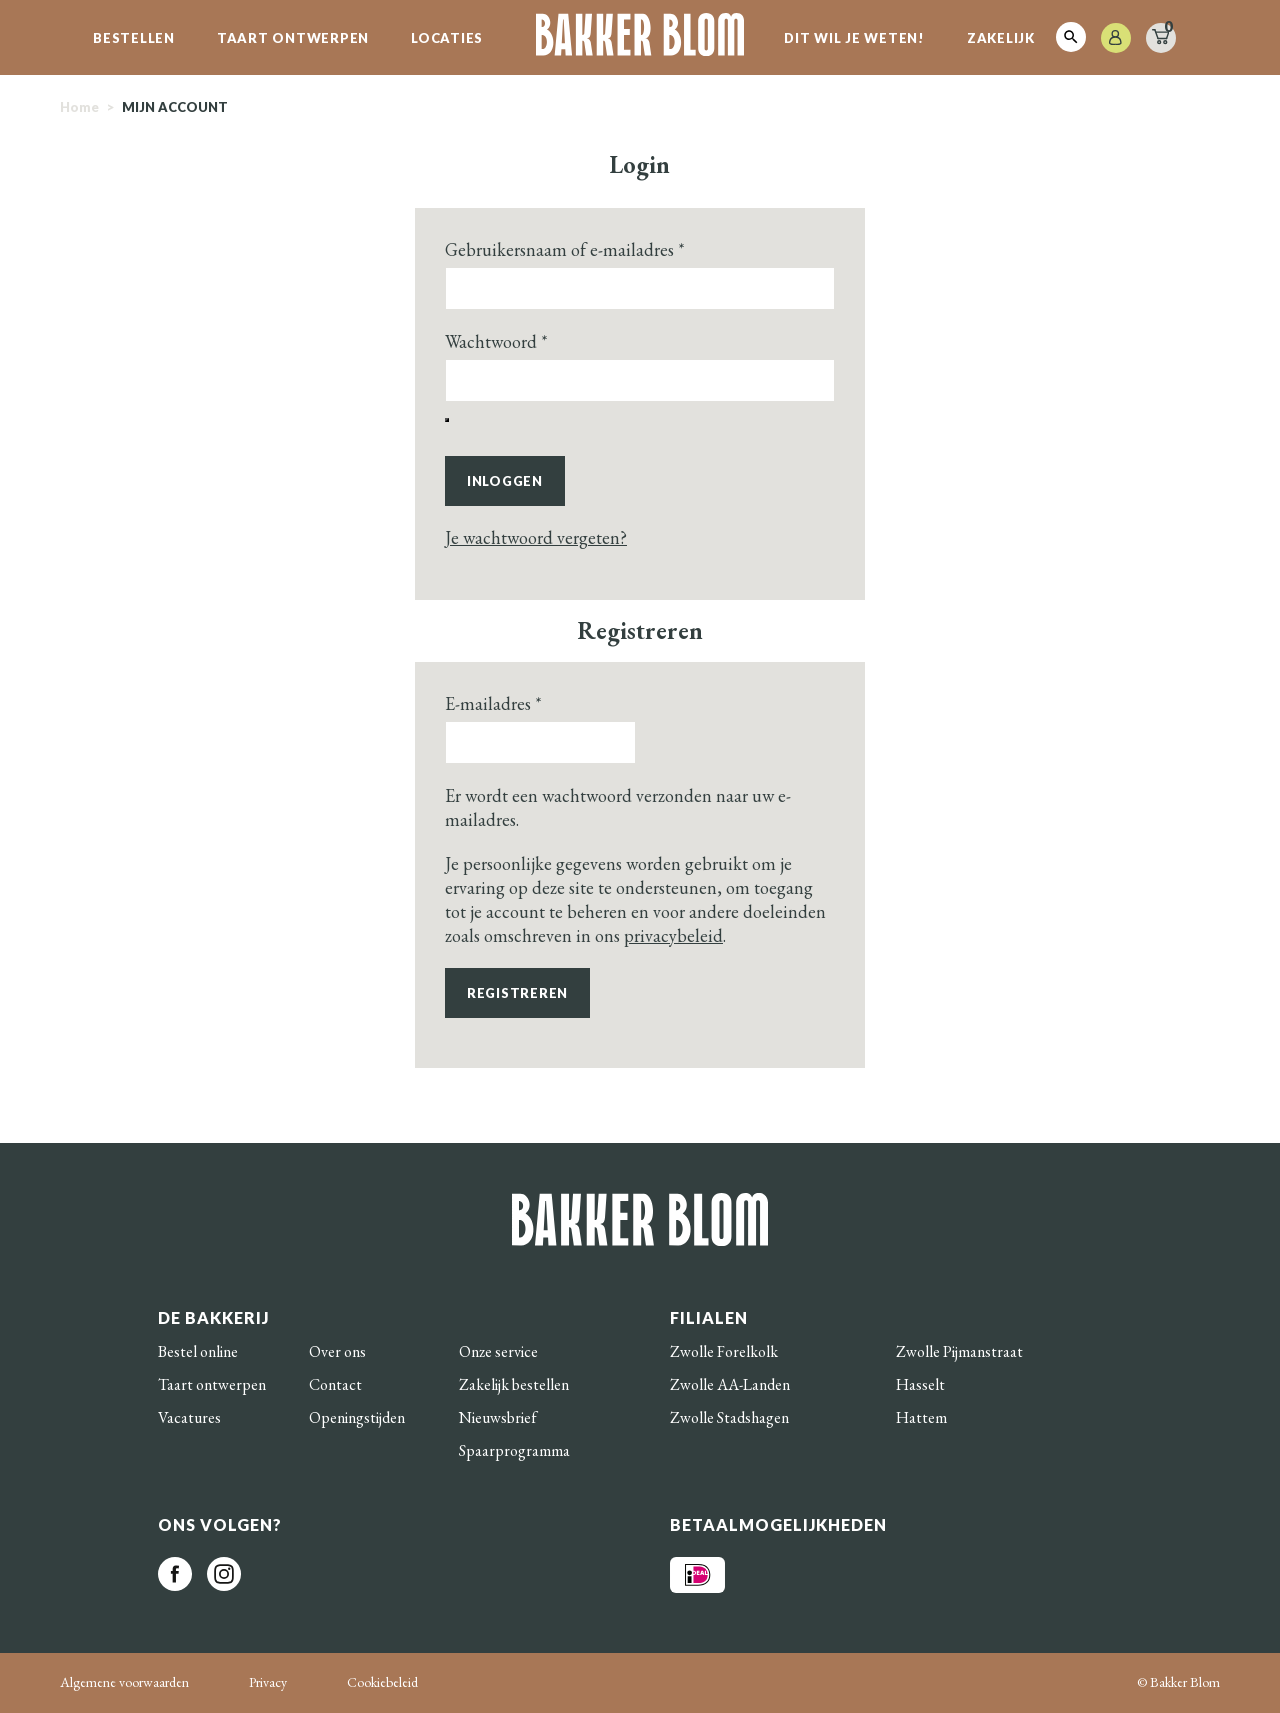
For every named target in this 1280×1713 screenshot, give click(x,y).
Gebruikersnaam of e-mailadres (565, 249)
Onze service (498, 1351)
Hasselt (920, 1384)
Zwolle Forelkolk (724, 1351)
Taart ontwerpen (293, 38)
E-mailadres (493, 703)
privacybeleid (673, 935)
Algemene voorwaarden (124, 1682)
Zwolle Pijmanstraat (959, 1351)
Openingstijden (357, 1417)
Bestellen (134, 38)
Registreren (517, 993)
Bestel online (198, 1351)
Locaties (447, 38)
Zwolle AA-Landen (730, 1384)
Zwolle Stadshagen (729, 1417)
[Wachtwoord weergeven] (447, 420)
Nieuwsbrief (498, 1417)
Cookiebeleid (382, 1682)
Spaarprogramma (514, 1450)
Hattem (921, 1417)
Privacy (268, 1682)
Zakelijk (1001, 38)
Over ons (337, 1351)
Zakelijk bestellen (514, 1384)
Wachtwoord (496, 341)
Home (79, 107)
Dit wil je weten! (854, 38)
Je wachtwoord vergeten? (536, 537)
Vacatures (189, 1417)
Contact (335, 1384)
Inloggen (505, 481)
